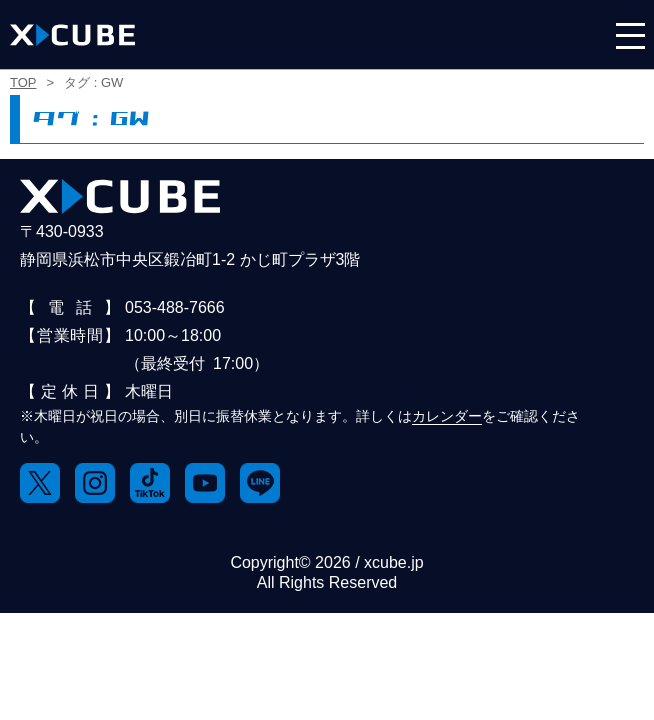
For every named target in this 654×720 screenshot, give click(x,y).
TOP (23, 82)
